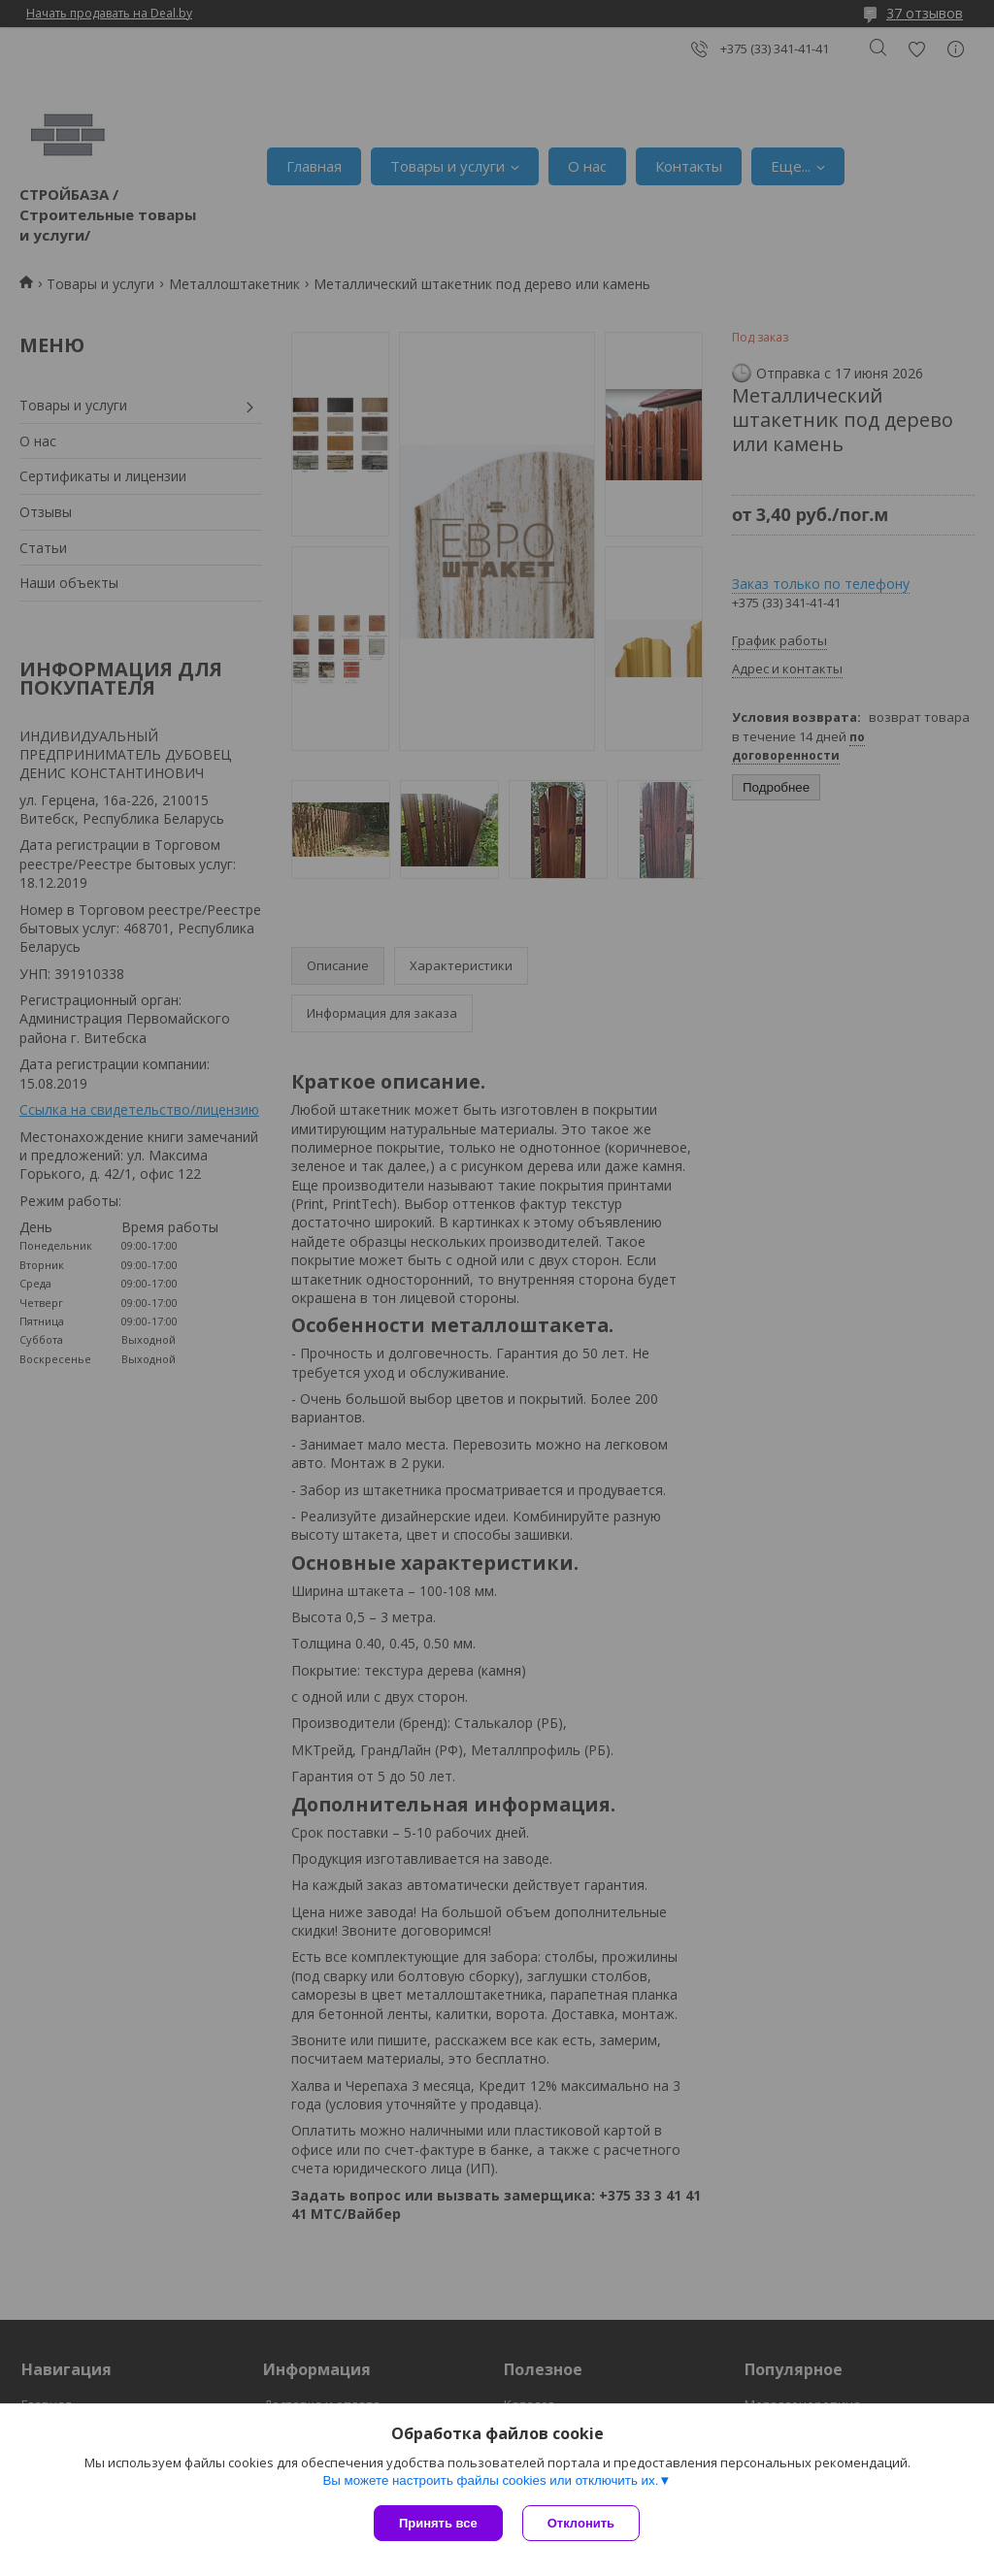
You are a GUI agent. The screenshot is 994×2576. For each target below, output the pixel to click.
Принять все (438, 2523)
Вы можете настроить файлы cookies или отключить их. (490, 2480)
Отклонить (580, 2523)
